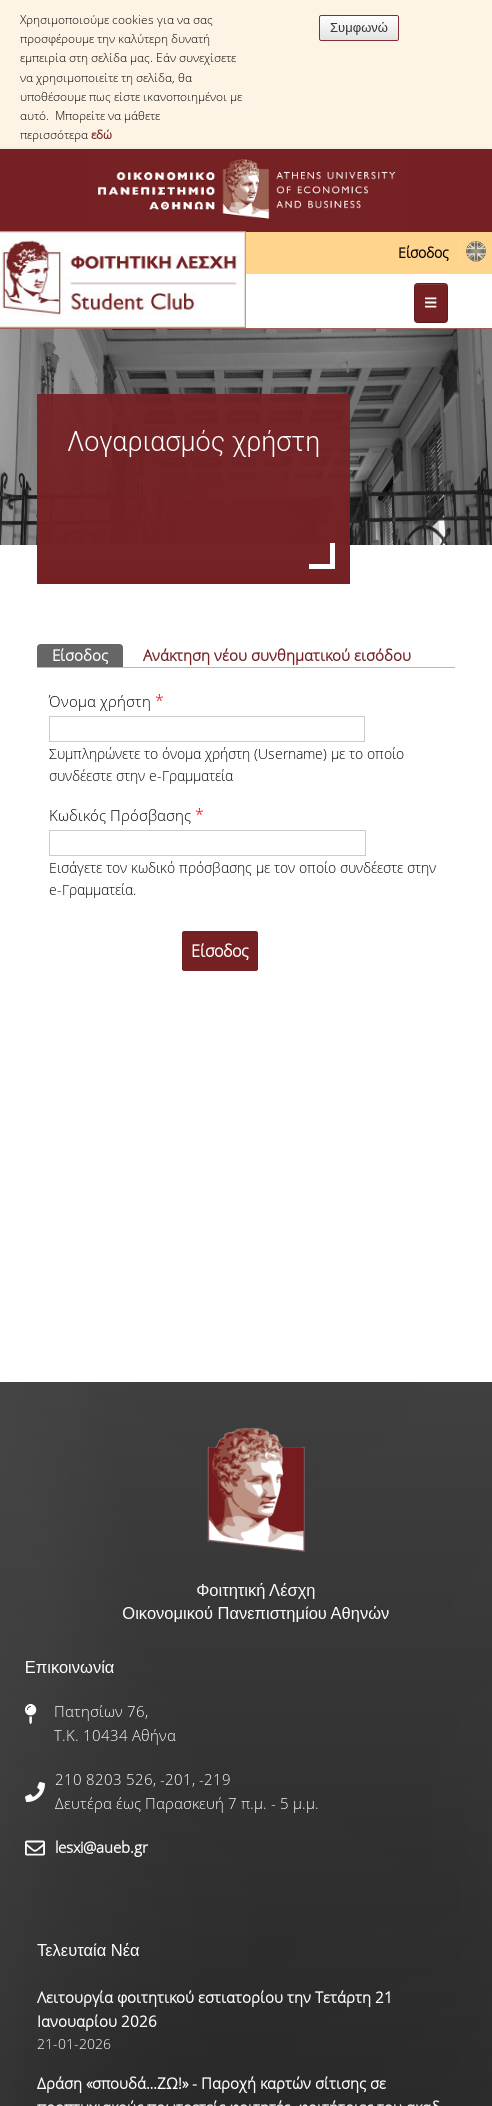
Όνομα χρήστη (106, 701)
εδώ (101, 134)
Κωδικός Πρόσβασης (126, 815)
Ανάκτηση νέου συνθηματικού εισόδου (277, 655)
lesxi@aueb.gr (101, 1847)
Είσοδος (423, 252)
